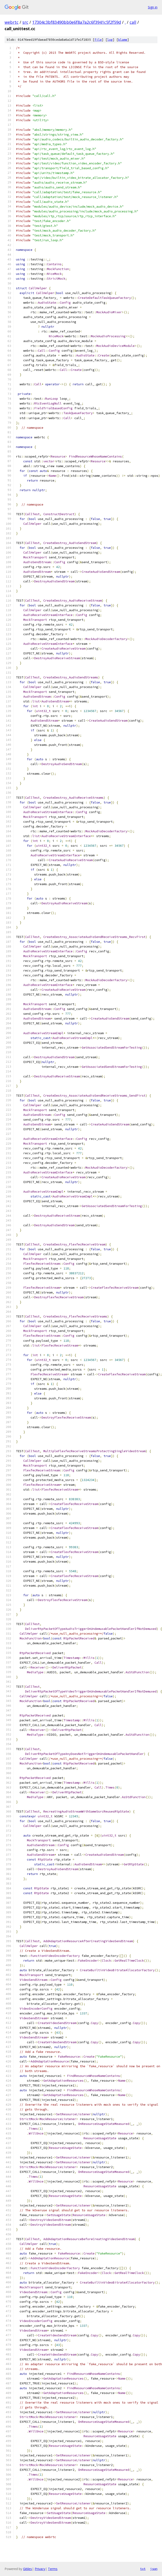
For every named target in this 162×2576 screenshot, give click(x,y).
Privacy (40, 2569)
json (153, 2569)
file (98, 40)
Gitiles (27, 2569)
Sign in (152, 7)
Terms (52, 2569)
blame (122, 40)
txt (143, 2569)
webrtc (11, 22)
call (133, 22)
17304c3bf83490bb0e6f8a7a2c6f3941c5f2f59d (76, 22)
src (25, 22)
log (110, 40)
